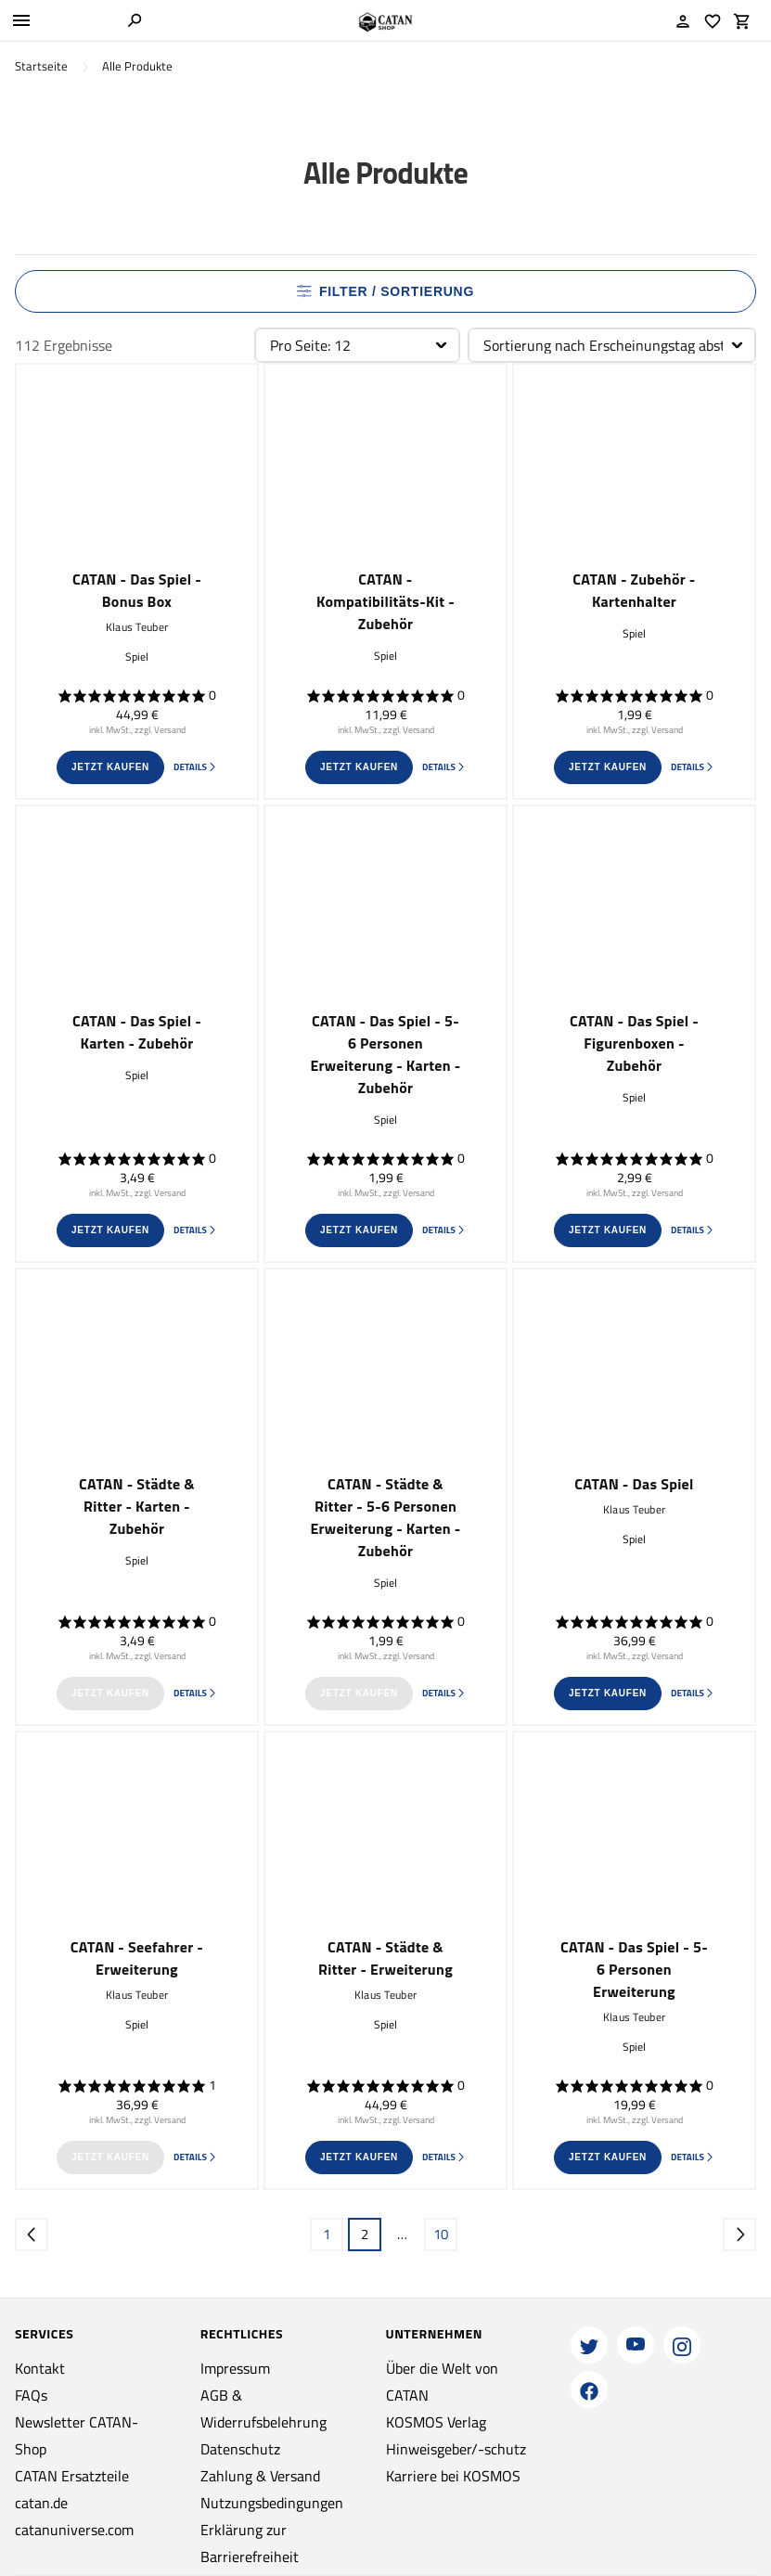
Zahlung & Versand (260, 2476)
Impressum (235, 2368)
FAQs (31, 2395)
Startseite (41, 66)
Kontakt (40, 2368)
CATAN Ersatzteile (72, 2476)
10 (440, 2234)
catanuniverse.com (74, 2529)
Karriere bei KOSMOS (453, 2476)
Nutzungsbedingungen (271, 2503)
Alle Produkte (137, 66)
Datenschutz (240, 2449)
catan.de (41, 2503)
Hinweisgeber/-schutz (456, 2449)
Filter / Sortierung (385, 291)
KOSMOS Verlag (436, 2422)
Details (195, 767)
